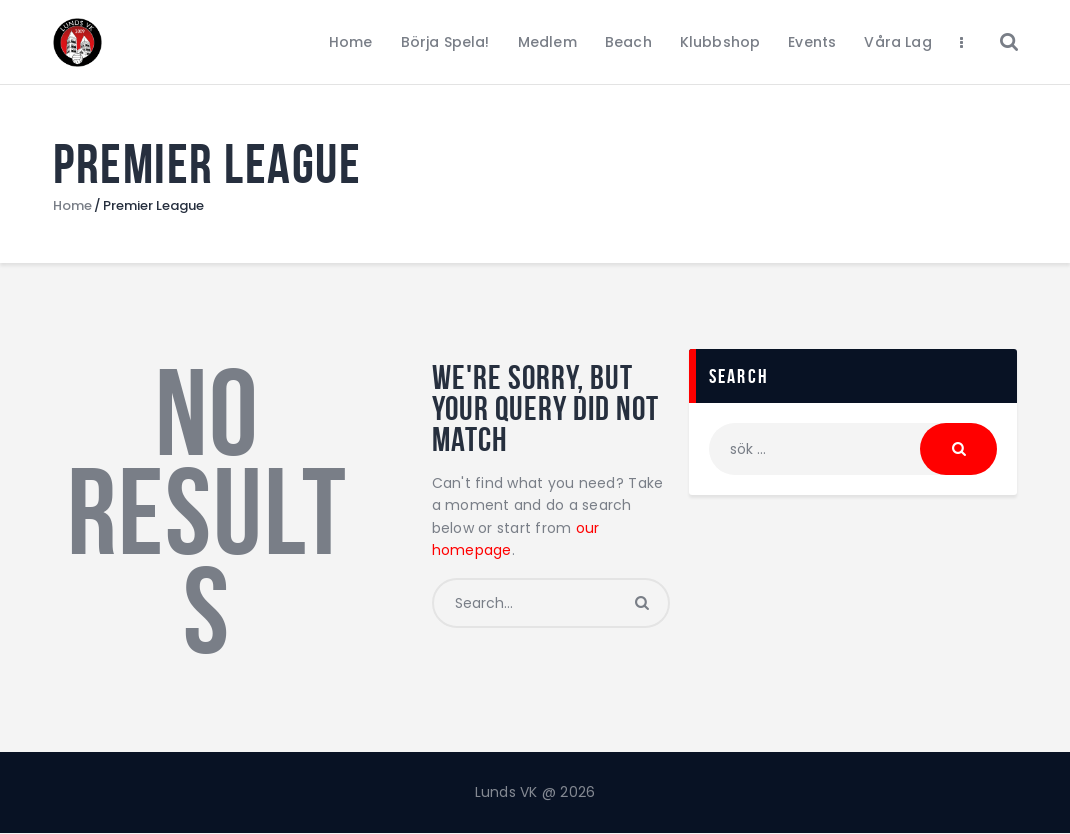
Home (72, 206)
